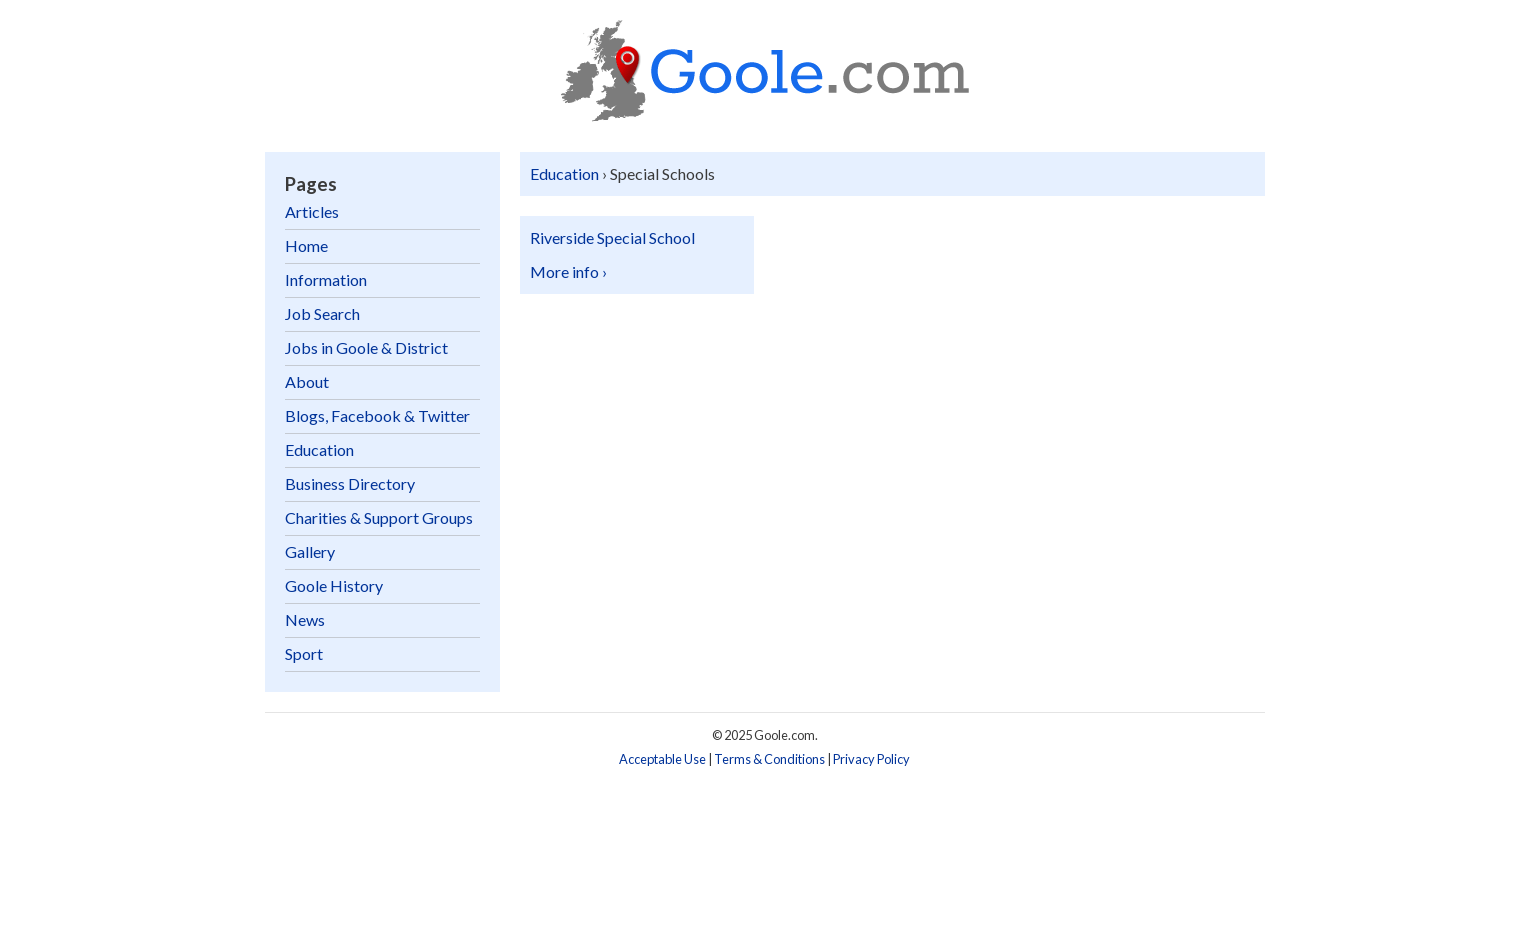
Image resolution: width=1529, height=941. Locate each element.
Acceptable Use (662, 759)
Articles (312, 211)
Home (306, 245)
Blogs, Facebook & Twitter (377, 415)
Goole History (334, 585)
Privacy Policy (871, 759)
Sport (304, 653)
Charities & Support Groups (379, 517)
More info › (568, 271)
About (307, 381)
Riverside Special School (612, 237)
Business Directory (350, 483)
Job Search (322, 313)
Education (564, 173)
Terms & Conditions (769, 759)
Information (326, 279)
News (305, 619)
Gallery (310, 551)
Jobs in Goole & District (366, 347)
